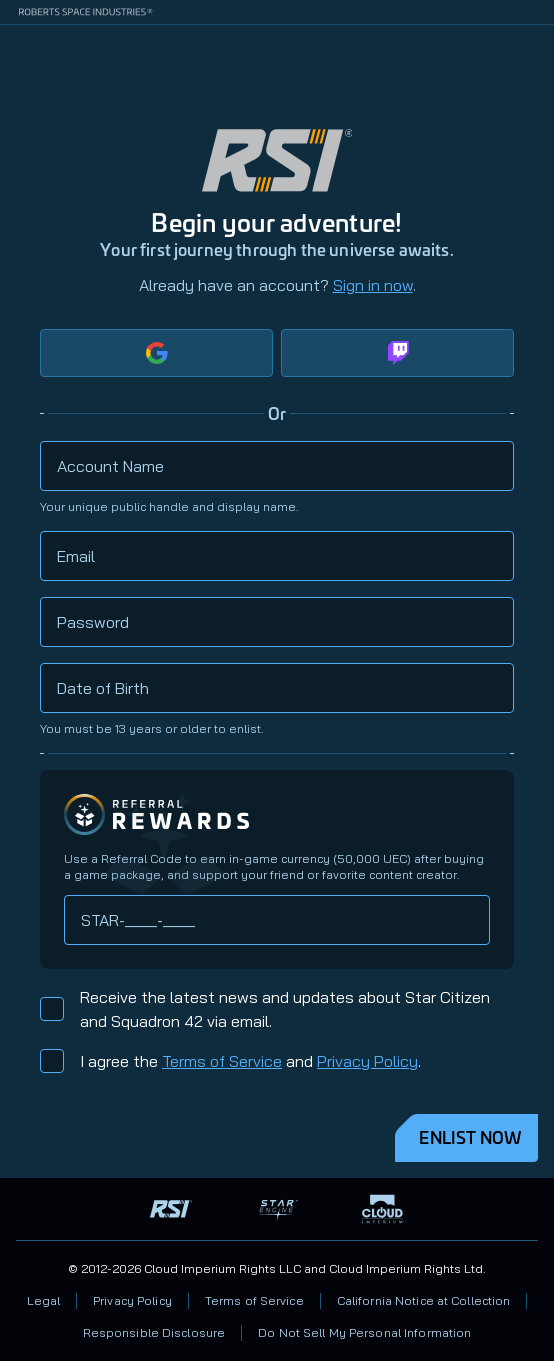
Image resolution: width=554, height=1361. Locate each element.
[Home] (530, 49)
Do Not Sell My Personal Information (364, 1332)
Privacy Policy (367, 1061)
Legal (44, 1300)
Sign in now (373, 285)
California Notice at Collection (424, 1300)
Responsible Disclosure (154, 1332)
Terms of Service (222, 1061)
